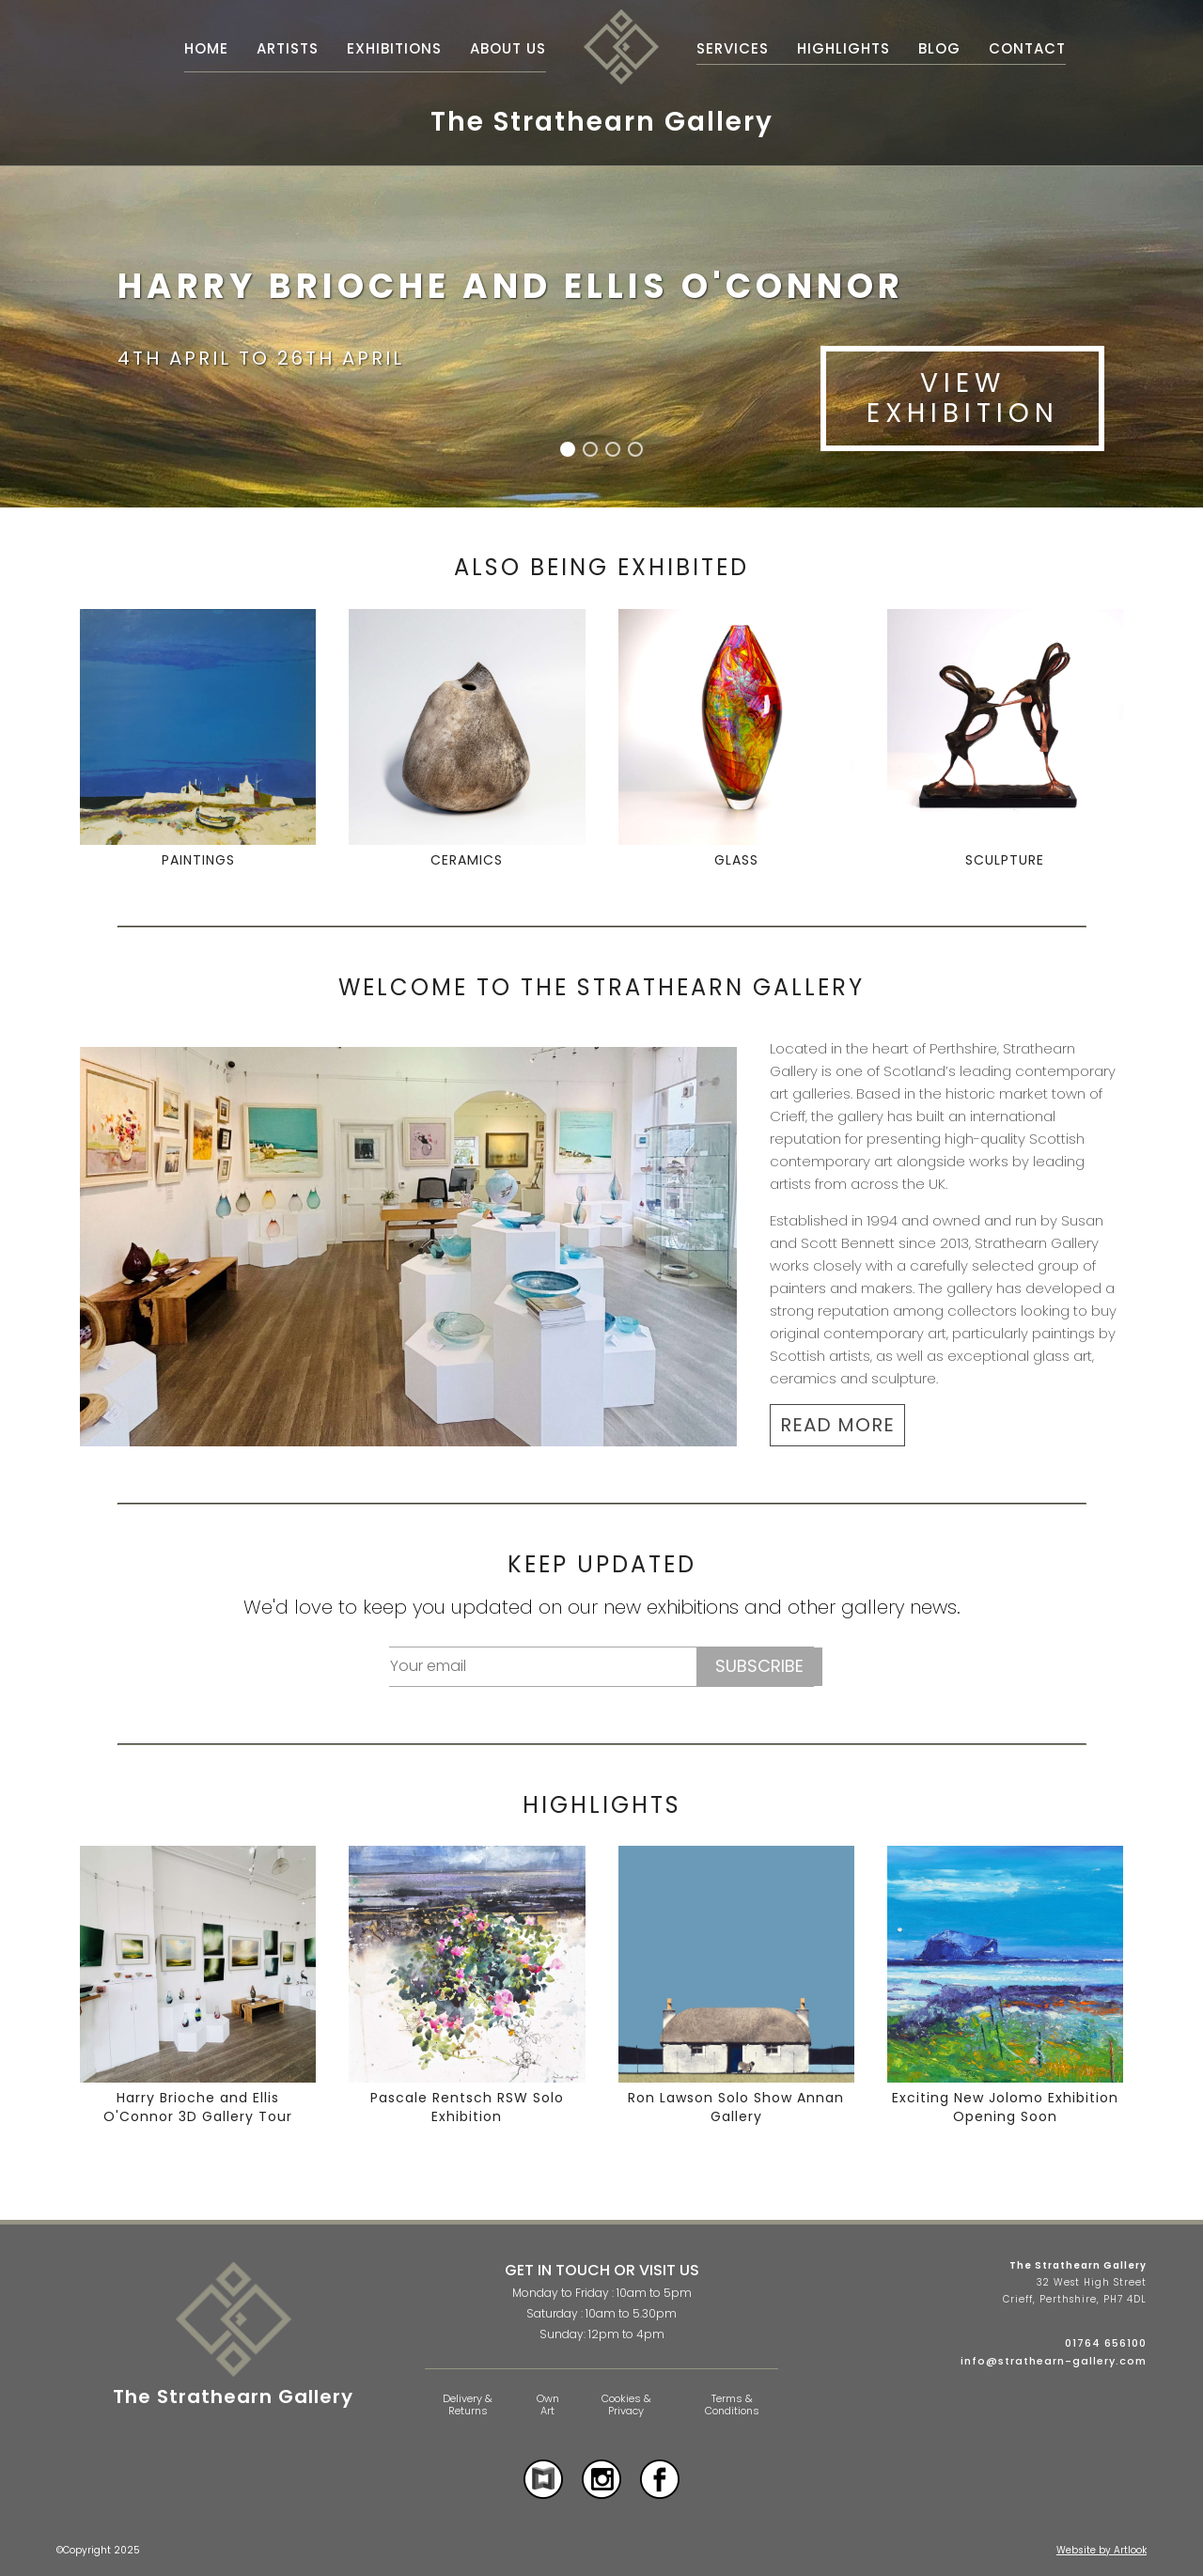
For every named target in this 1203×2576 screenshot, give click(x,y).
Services (732, 48)
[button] (567, 449)
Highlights (843, 48)
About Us (508, 48)
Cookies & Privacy (626, 2404)
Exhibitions (394, 48)
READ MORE (837, 1425)
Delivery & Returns (467, 2404)
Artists (288, 48)
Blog (939, 48)
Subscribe (759, 1666)
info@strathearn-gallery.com (1054, 2360)
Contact (1027, 48)
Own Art (548, 2404)
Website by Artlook (1101, 2550)
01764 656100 (1106, 2342)
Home (206, 48)
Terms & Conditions (732, 2404)
